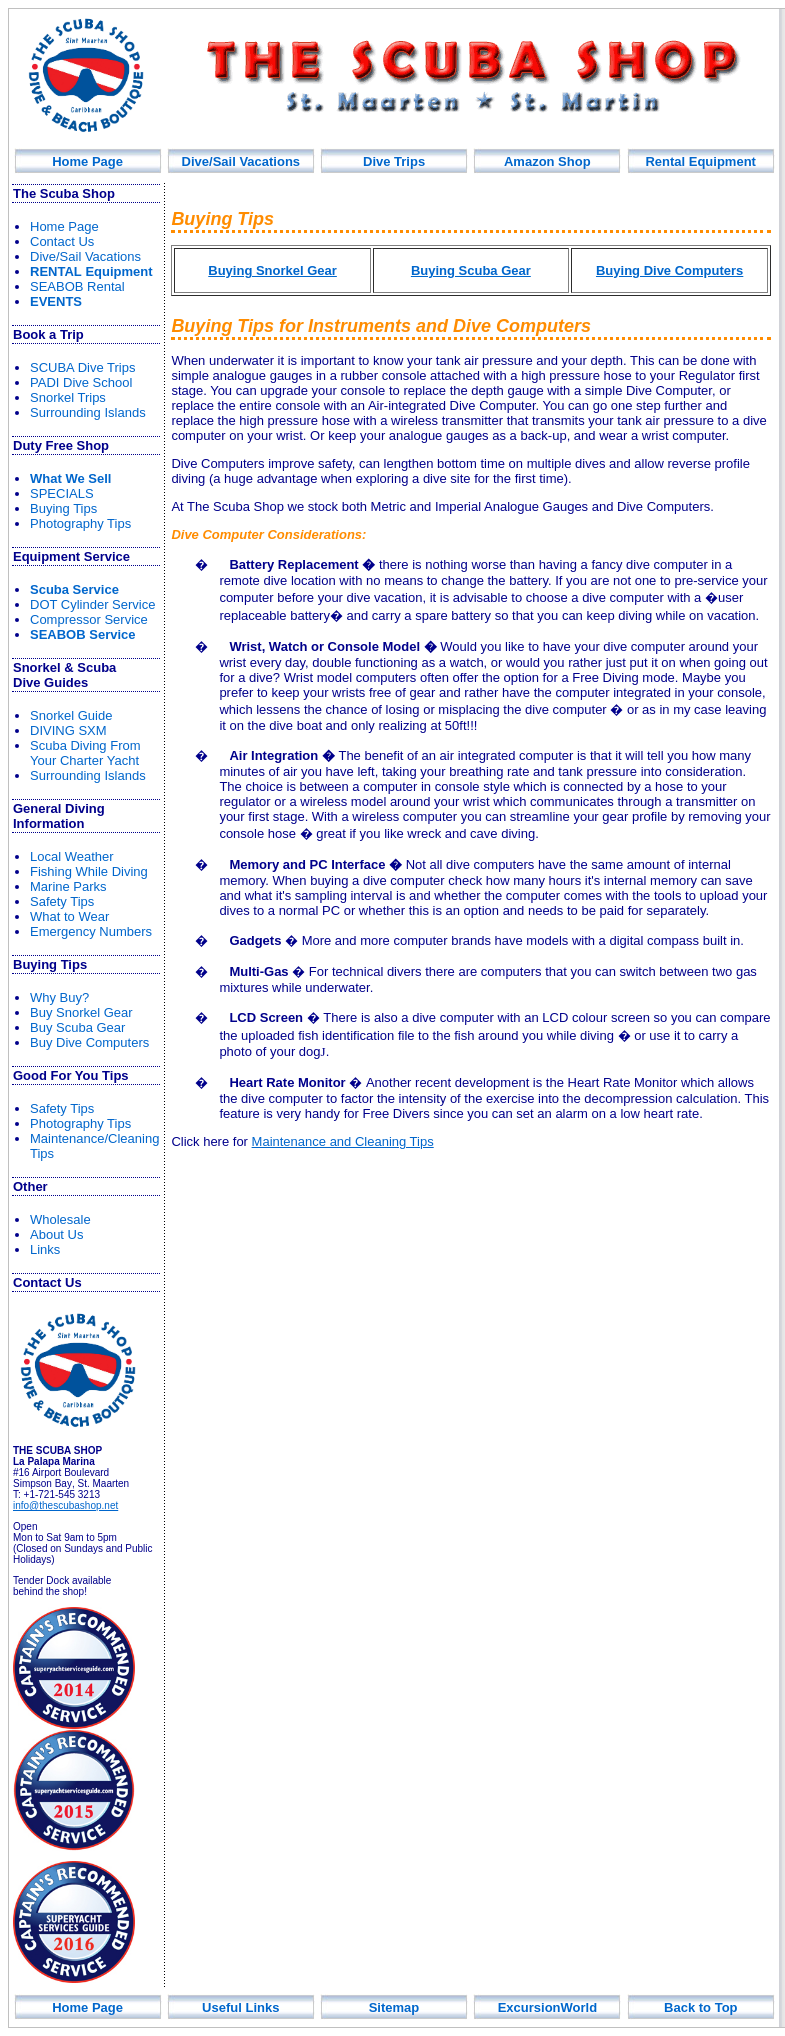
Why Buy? (59, 997)
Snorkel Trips (68, 397)
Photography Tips (80, 523)
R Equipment (91, 271)
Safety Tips (62, 901)
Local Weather (72, 856)
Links (45, 1249)
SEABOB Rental (77, 286)
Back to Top (700, 2007)
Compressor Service (89, 619)
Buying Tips (63, 508)
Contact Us (62, 241)
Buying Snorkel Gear (272, 270)
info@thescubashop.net (65, 1505)
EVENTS (56, 301)
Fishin (89, 871)
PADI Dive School (81, 382)
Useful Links (240, 2007)
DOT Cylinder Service (92, 604)
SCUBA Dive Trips (82, 367)
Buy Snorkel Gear (81, 1012)
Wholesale (60, 1219)
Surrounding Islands (88, 412)
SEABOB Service (83, 634)
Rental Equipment (700, 161)
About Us (56, 1234)
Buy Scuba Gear (77, 1027)
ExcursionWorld (547, 2007)
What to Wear (69, 916)
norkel (71, 715)
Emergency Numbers (91, 931)
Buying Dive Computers (669, 270)
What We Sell (70, 478)
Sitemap (394, 2007)
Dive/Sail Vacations (241, 161)
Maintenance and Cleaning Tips (343, 1141)
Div (394, 161)
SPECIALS (62, 493)
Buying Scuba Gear (471, 270)
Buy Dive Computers (89, 1042)
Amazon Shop (547, 161)
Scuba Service (74, 589)
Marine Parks (68, 886)
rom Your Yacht (85, 753)
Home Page (87, 161)
